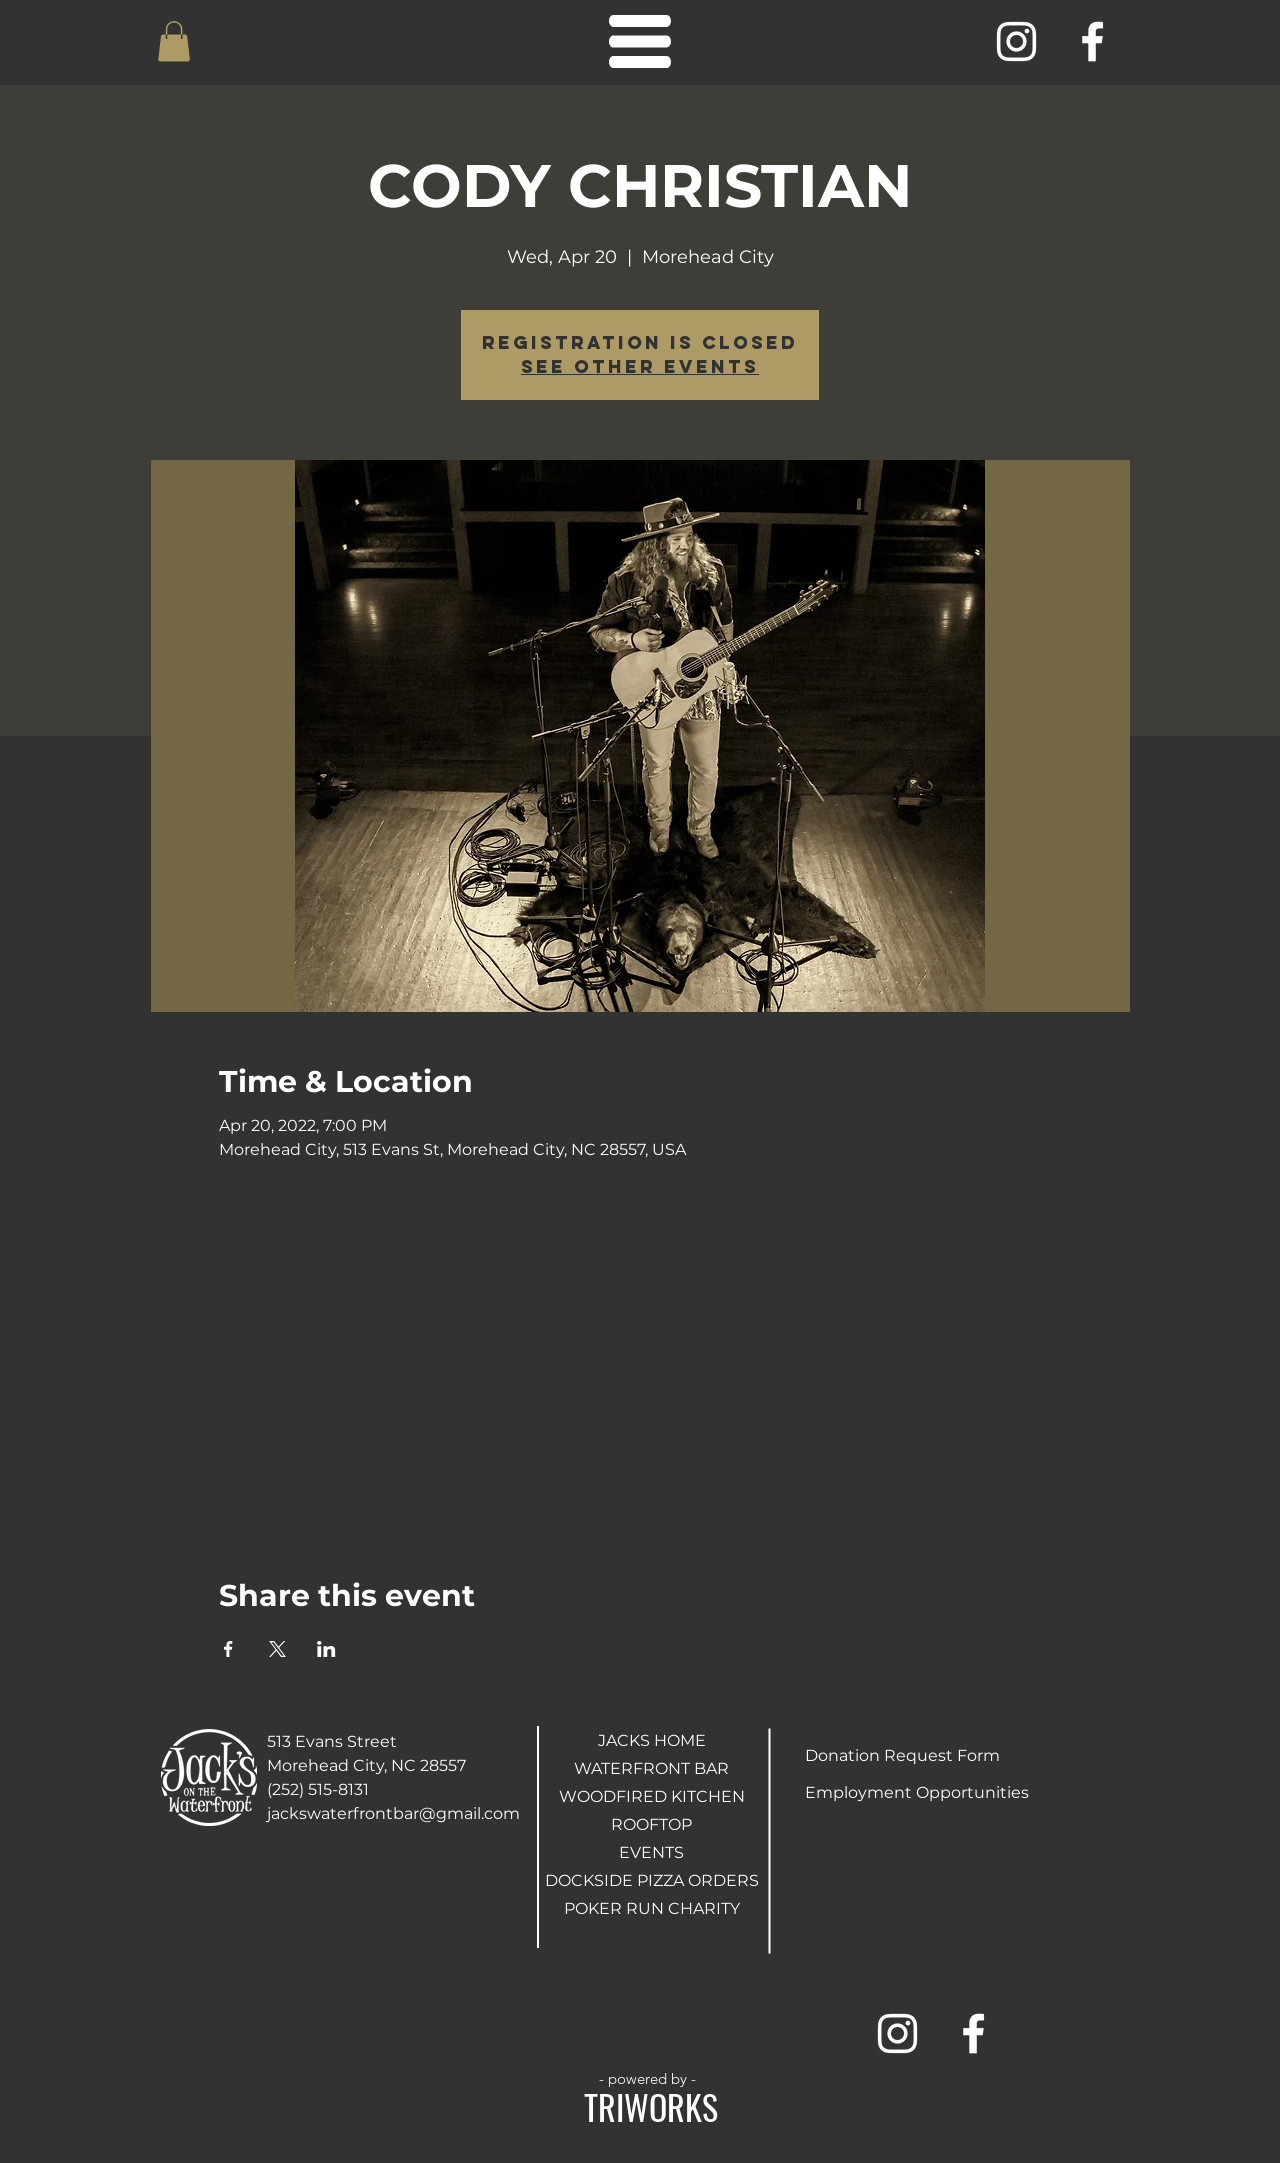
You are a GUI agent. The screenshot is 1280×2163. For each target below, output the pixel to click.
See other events (640, 366)
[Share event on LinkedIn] (326, 1649)
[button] (174, 41)
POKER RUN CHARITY (651, 1908)
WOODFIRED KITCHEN (651, 1796)
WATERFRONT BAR (651, 1768)
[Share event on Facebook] (228, 1649)
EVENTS (651, 1852)
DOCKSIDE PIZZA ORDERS (651, 1880)
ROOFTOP (651, 1824)
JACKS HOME (652, 1740)
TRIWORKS (651, 2106)
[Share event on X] (277, 1649)
